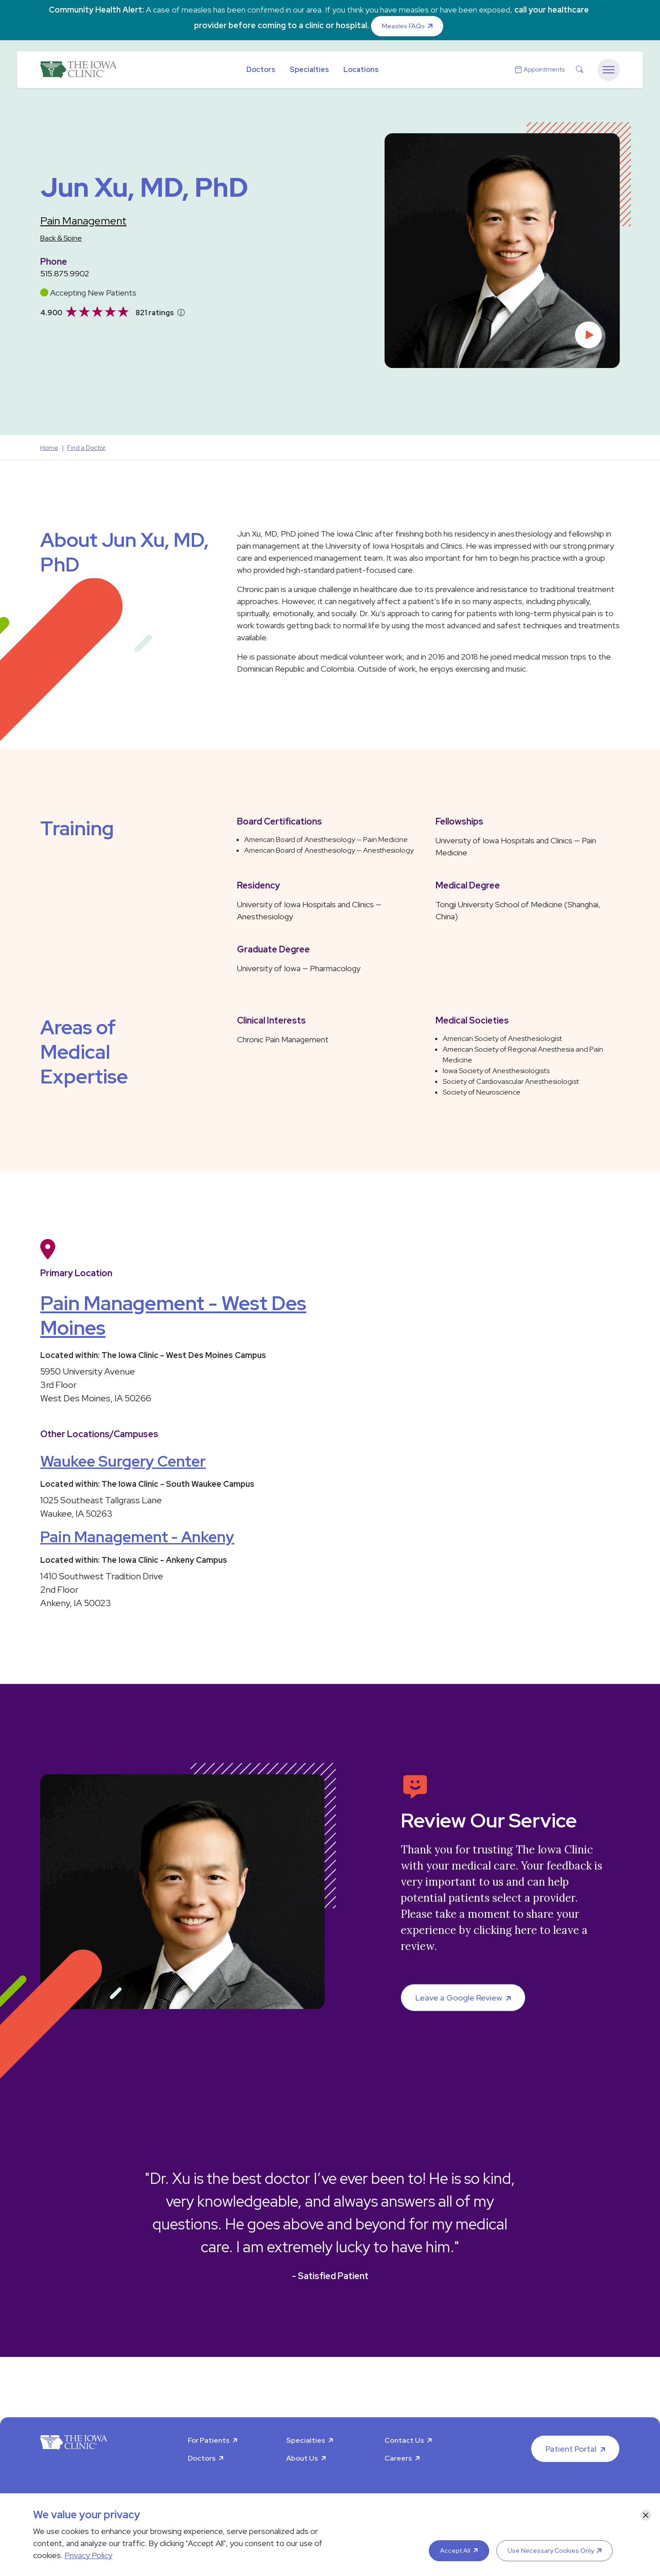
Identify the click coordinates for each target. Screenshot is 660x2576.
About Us (302, 2458)
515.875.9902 (64, 273)
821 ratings (154, 312)
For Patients (208, 2440)
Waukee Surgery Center (123, 1461)
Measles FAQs (403, 26)
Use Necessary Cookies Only (551, 2550)
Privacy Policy (88, 2555)
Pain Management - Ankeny (137, 1537)
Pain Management (83, 221)
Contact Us (404, 2440)
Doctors (260, 69)
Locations (361, 69)
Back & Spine (61, 238)
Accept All (455, 2550)
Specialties (309, 69)
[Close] (646, 2515)
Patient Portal (571, 2449)
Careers (398, 2458)
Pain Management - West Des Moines (173, 1315)
